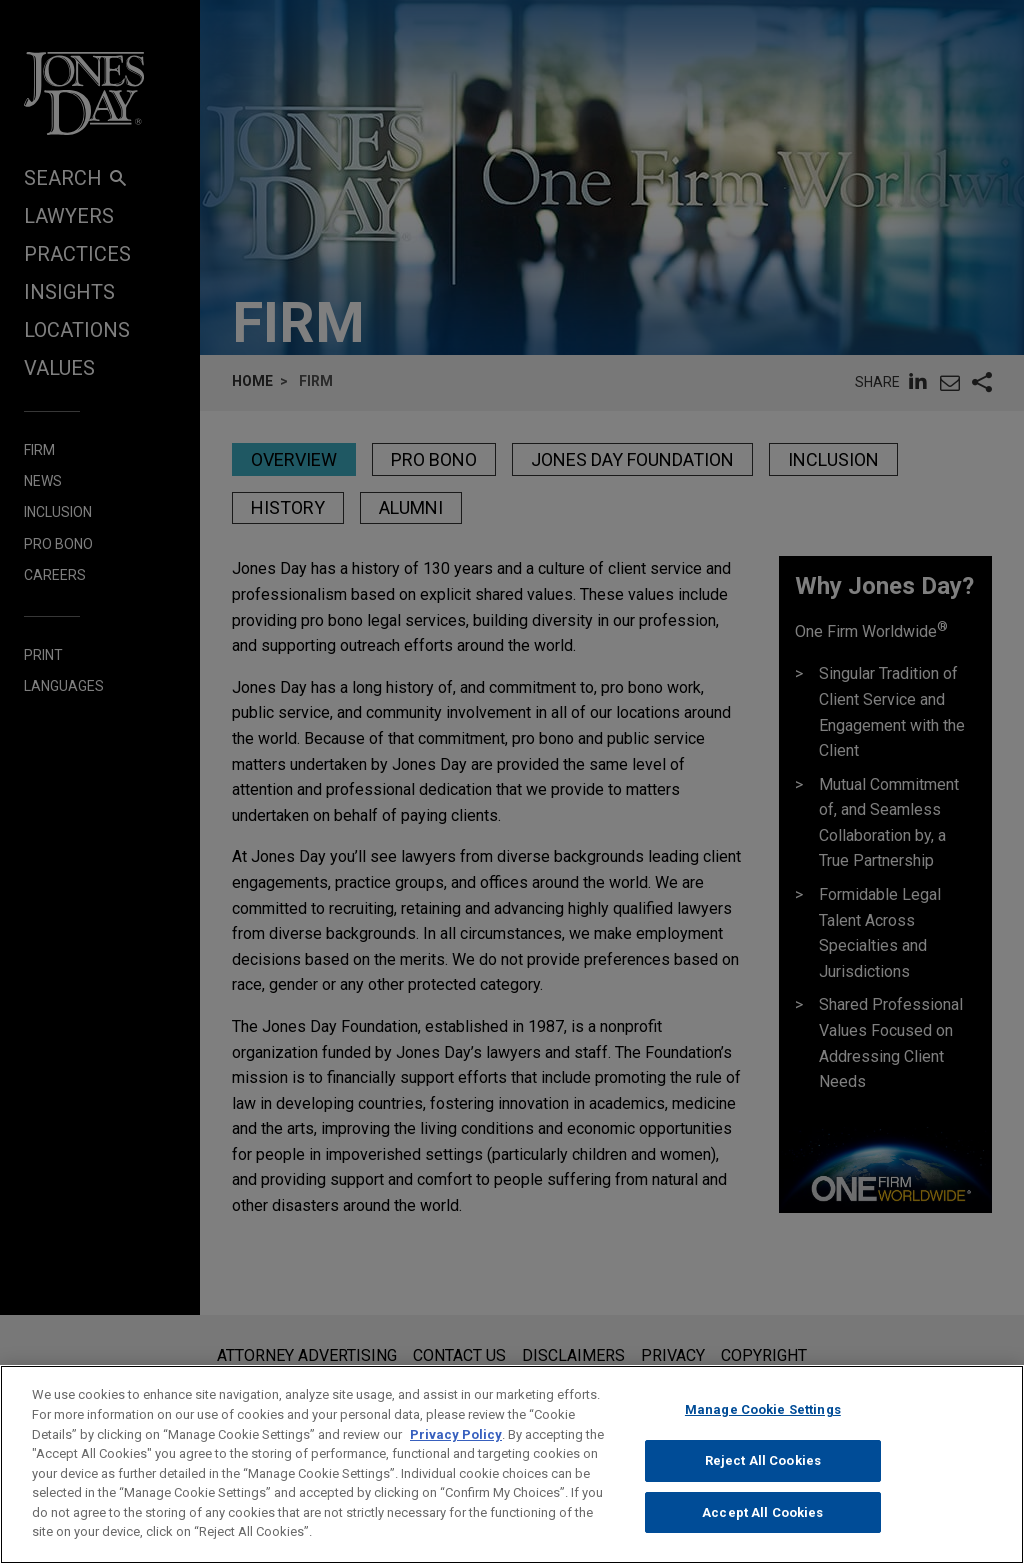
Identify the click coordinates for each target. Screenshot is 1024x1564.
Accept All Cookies (762, 1532)
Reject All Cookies (763, 1481)
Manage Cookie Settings (763, 1430)
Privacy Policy (456, 1454)
